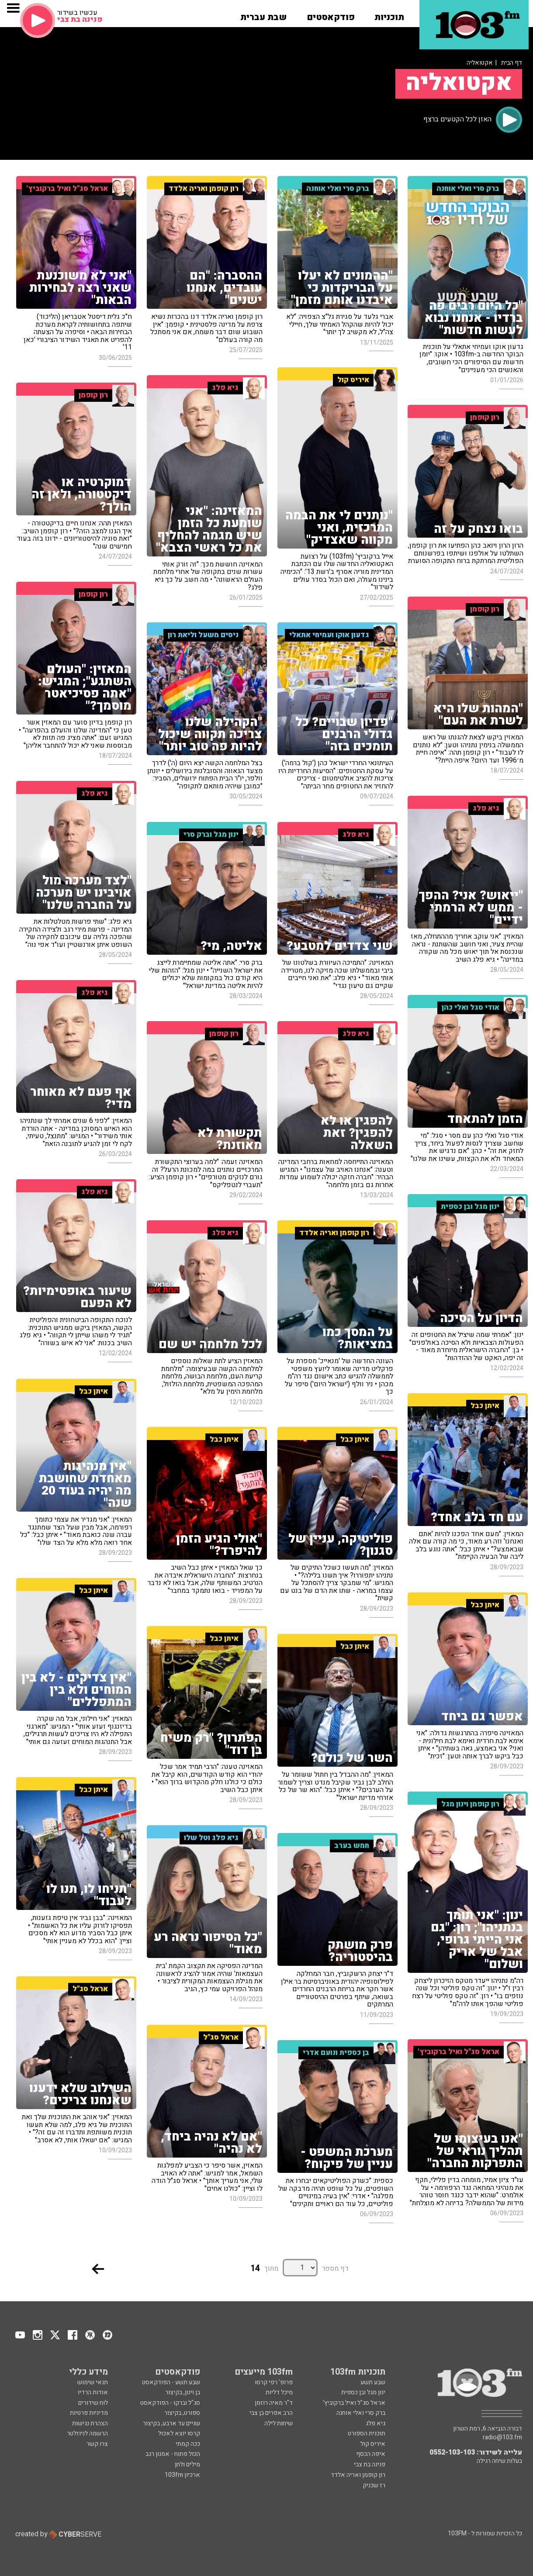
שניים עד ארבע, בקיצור (171, 2423)
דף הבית (511, 62)
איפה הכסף (370, 2454)
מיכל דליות (279, 2392)
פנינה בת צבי (369, 2464)
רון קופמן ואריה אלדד (358, 2475)
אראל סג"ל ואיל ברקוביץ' (354, 2403)
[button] (389, 14)
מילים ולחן (187, 2464)
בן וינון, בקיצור (182, 2392)
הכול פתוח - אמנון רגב (172, 2454)
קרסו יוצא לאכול (179, 2433)
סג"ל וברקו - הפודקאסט (170, 2403)
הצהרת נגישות (90, 2423)
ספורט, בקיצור (182, 2413)
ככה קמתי (188, 2444)
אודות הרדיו (93, 2392)
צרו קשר (97, 2444)
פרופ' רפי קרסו (274, 2382)
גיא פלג (375, 2423)
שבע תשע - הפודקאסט (171, 2382)
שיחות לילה (278, 2423)
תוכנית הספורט (366, 2433)
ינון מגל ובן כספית (363, 2392)
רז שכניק (374, 2485)
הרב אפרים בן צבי (271, 2413)
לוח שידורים (93, 2403)
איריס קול (372, 2444)
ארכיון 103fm (182, 2475)
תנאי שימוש (92, 2382)
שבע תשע (372, 2382)
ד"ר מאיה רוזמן (274, 2403)
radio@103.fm (502, 2437)
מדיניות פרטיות (89, 2413)
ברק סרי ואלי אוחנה (360, 2413)
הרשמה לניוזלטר (87, 2433)
